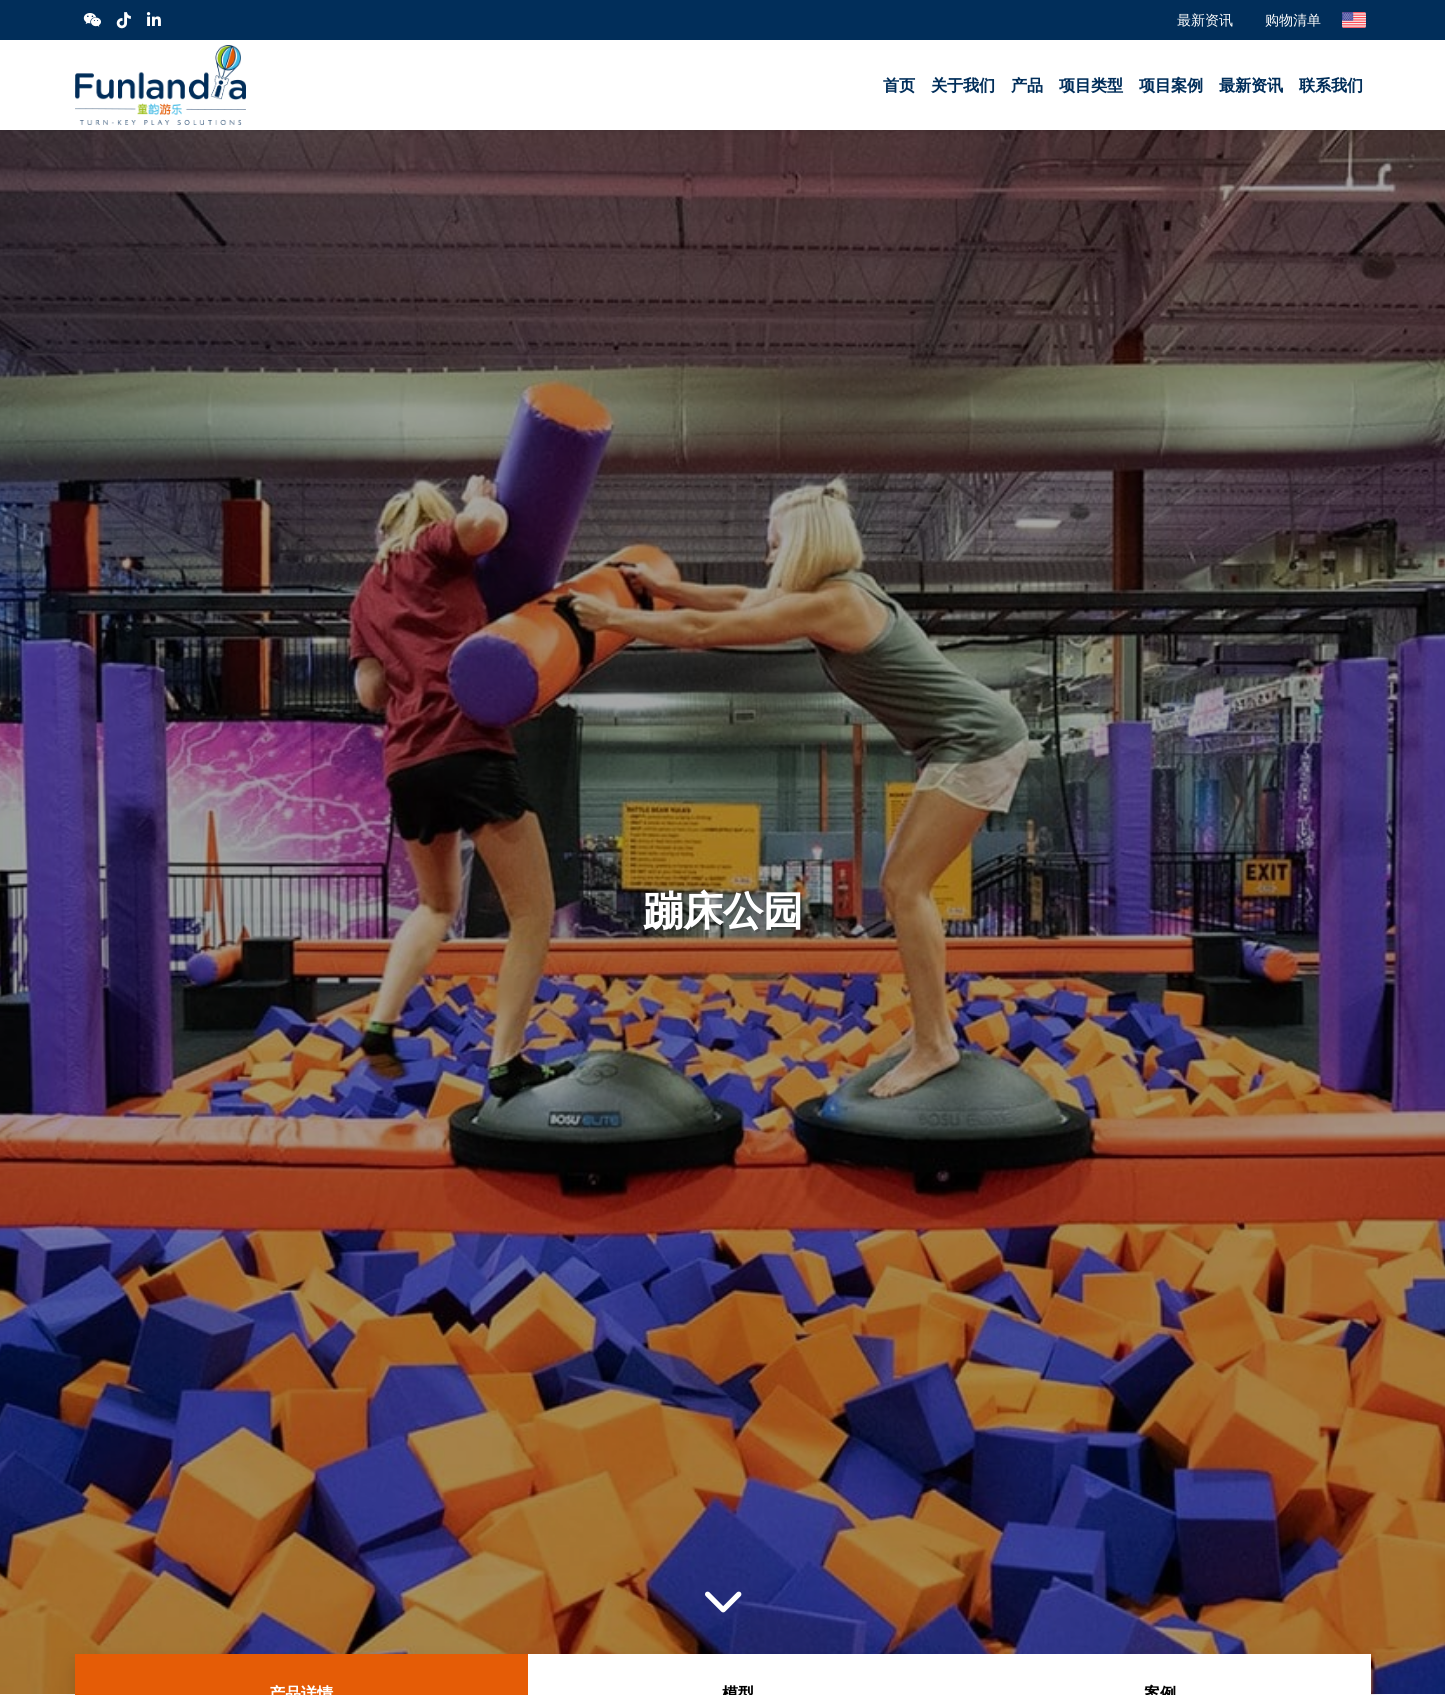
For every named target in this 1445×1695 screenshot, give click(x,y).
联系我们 (1331, 85)
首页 (899, 85)
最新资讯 (1205, 19)
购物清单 (1293, 19)
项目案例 (1171, 85)
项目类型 (1091, 85)
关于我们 (963, 85)
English (1354, 20)
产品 (1027, 85)
